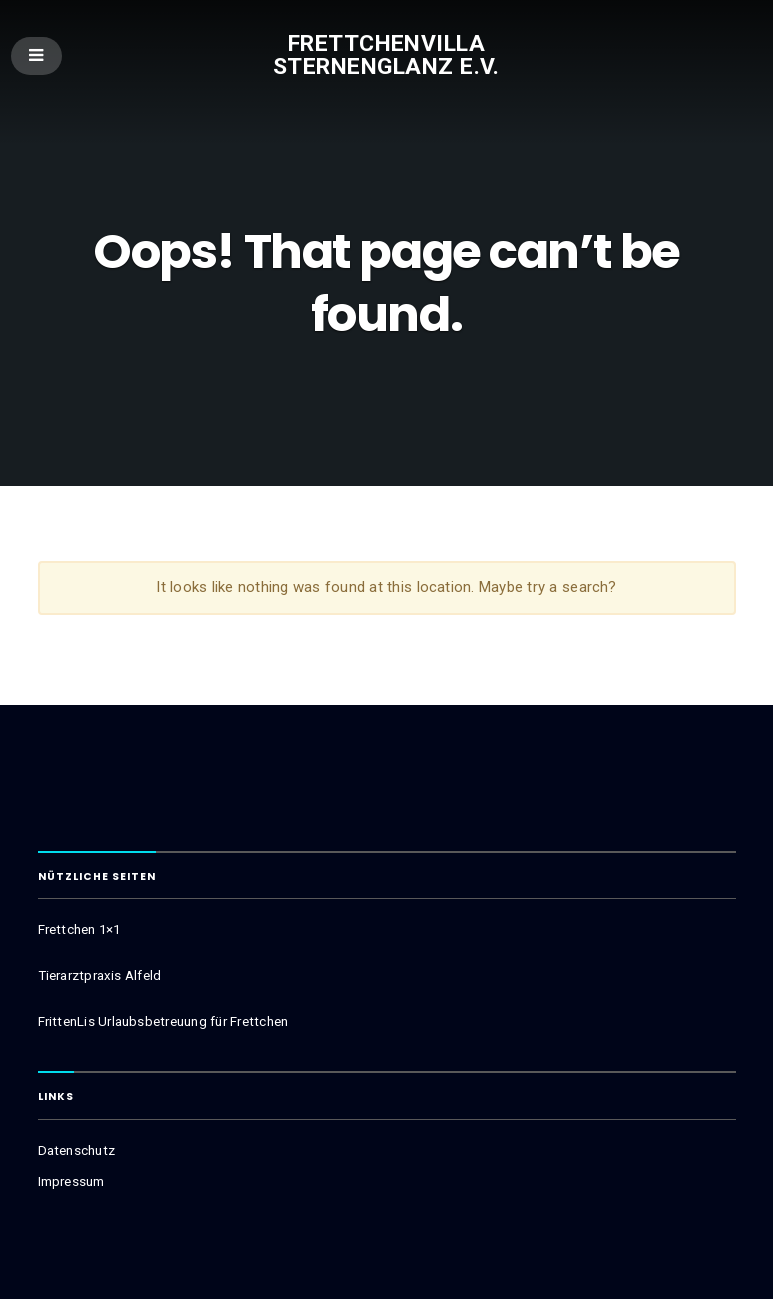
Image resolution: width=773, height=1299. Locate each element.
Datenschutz (76, 1150)
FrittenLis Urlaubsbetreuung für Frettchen (163, 1021)
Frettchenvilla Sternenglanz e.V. (386, 55)
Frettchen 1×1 (79, 929)
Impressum (71, 1181)
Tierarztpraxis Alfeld (100, 975)
